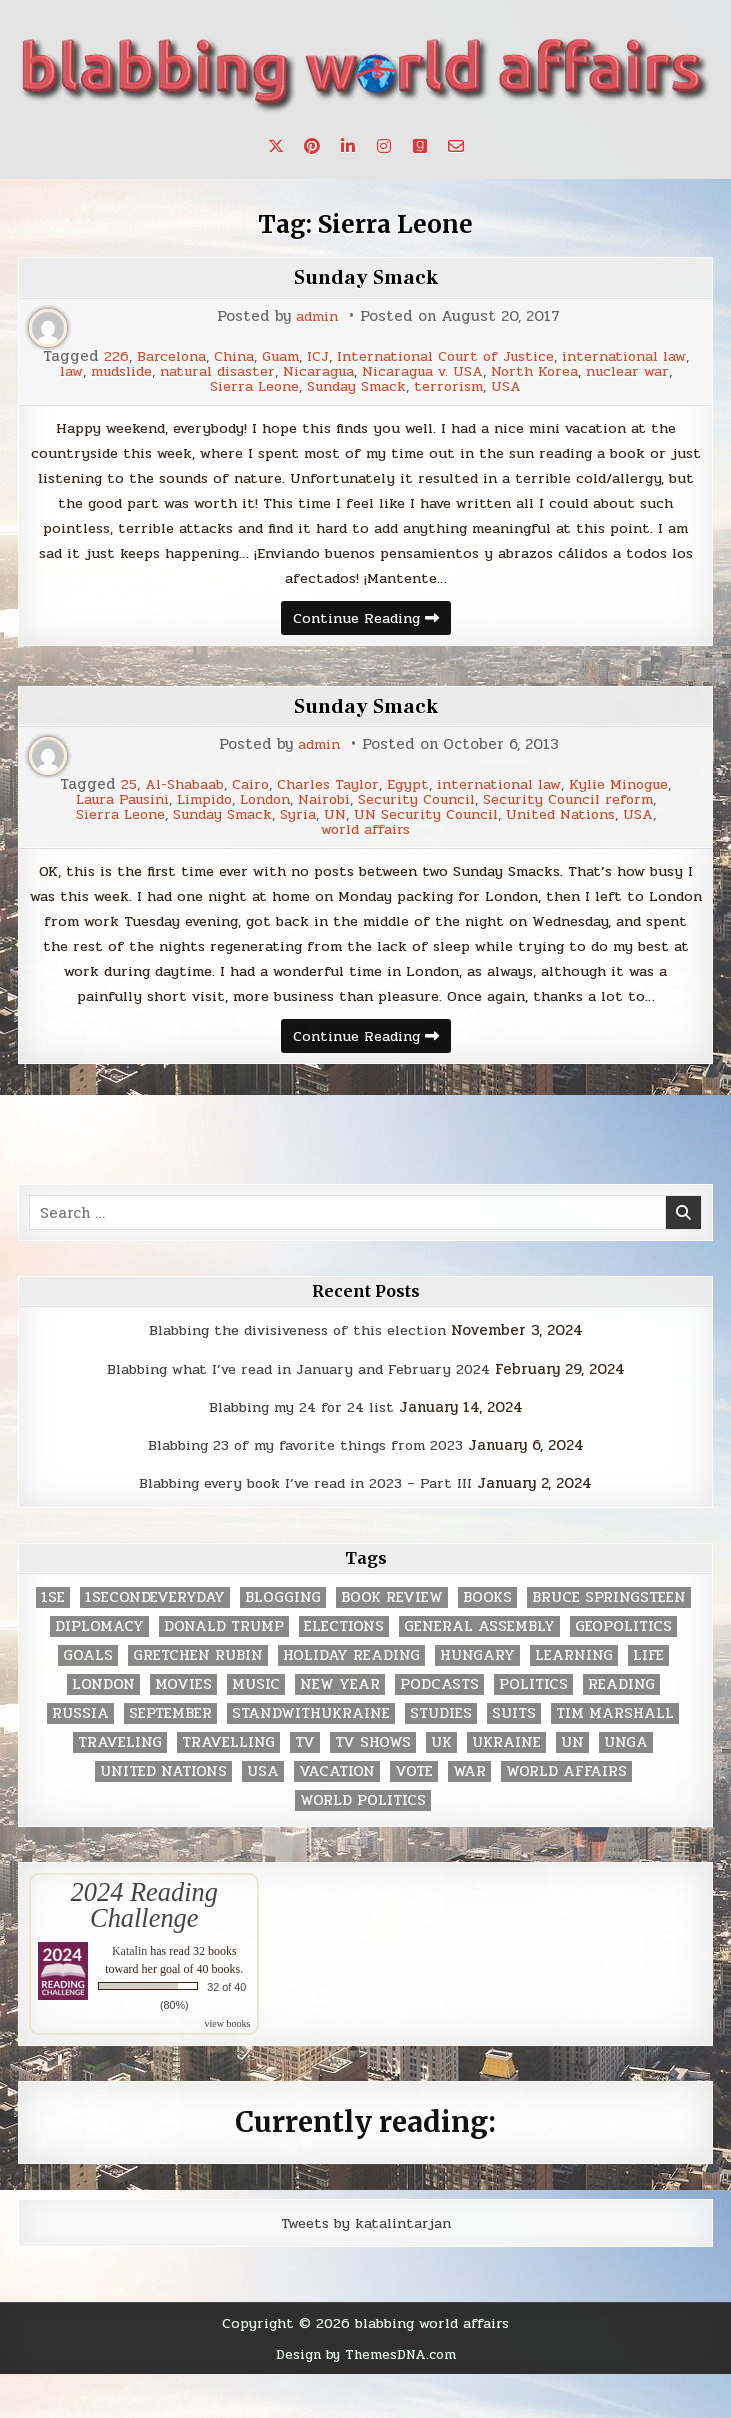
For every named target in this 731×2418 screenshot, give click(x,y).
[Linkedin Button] (348, 146)
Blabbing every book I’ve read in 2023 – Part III (306, 1528)
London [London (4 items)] (103, 1728)
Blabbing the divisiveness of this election (297, 1375)
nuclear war (246, 386)
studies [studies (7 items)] (441, 1757)
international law (126, 371)
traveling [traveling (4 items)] (120, 1786)
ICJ (382, 356)
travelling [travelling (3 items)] (228, 1786)
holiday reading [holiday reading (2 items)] (351, 1699)
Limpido (196, 809)
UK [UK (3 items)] (441, 1786)
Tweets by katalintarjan (366, 2267)
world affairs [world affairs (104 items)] (566, 1815)
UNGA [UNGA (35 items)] (626, 1786)
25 (111, 794)
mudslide (271, 371)
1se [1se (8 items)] (53, 1641)
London (263, 809)
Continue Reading (372, 628)
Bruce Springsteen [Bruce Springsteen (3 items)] (609, 1641)
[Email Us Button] (456, 146)
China (293, 356)
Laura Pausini (106, 809)
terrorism (554, 386)
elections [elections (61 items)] (344, 1670)
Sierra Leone (347, 386)
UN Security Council (429, 824)
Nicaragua (488, 371)
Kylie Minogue (633, 794)
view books (227, 2067)
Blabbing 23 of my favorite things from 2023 (305, 1489)
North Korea (147, 386)
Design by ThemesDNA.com (365, 2398)
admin (317, 316)
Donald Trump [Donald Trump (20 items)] (224, 1670)
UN (334, 824)
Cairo (243, 794)
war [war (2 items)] (469, 1815)
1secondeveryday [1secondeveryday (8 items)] (155, 1641)
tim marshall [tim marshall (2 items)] (615, 1757)
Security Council (425, 809)
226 (169, 356)
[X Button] (276, 146)
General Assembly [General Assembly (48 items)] (479, 1670)
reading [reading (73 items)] (621, 1728)
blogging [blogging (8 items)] (283, 1641)
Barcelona (227, 356)
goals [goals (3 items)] (88, 1699)
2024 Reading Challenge (144, 1949)
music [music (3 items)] (256, 1728)
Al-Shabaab (171, 794)
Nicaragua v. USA (602, 371)
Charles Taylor (325, 794)
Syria (296, 824)
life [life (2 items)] (648, 1699)
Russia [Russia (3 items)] (80, 1757)
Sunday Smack (366, 277)
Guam (343, 356)
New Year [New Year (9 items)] (340, 1728)
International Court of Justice (517, 356)
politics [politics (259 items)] (533, 1728)
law (214, 371)
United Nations (571, 824)
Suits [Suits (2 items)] (514, 1757)
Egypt (408, 794)
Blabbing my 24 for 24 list (301, 1451)
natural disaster (378, 371)
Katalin (129, 1995)
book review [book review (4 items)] (392, 1641)
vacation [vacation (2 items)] (337, 1815)
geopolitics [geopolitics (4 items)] (623, 1670)
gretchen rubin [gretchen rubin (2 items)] (198, 1699)
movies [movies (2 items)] (183, 1728)
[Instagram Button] (384, 146)
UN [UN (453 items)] (572, 1786)
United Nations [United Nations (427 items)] (163, 1815)
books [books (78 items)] (487, 1641)
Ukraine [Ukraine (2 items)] (506, 1786)
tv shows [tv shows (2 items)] (373, 1786)
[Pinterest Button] (312, 146)
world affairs (365, 839)
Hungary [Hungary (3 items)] (477, 1699)
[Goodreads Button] (420, 146)
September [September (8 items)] (170, 1757)
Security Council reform (584, 809)
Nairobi (327, 809)
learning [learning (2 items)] (574, 1699)
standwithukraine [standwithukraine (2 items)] (311, 1757)
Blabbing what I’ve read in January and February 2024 (298, 1413)
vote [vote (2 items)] (414, 1815)
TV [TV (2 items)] (305, 1786)
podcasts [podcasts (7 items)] (439, 1728)
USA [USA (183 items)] (263, 1815)
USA (615, 386)
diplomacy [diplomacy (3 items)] (99, 1670)
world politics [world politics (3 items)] (363, 1844)
